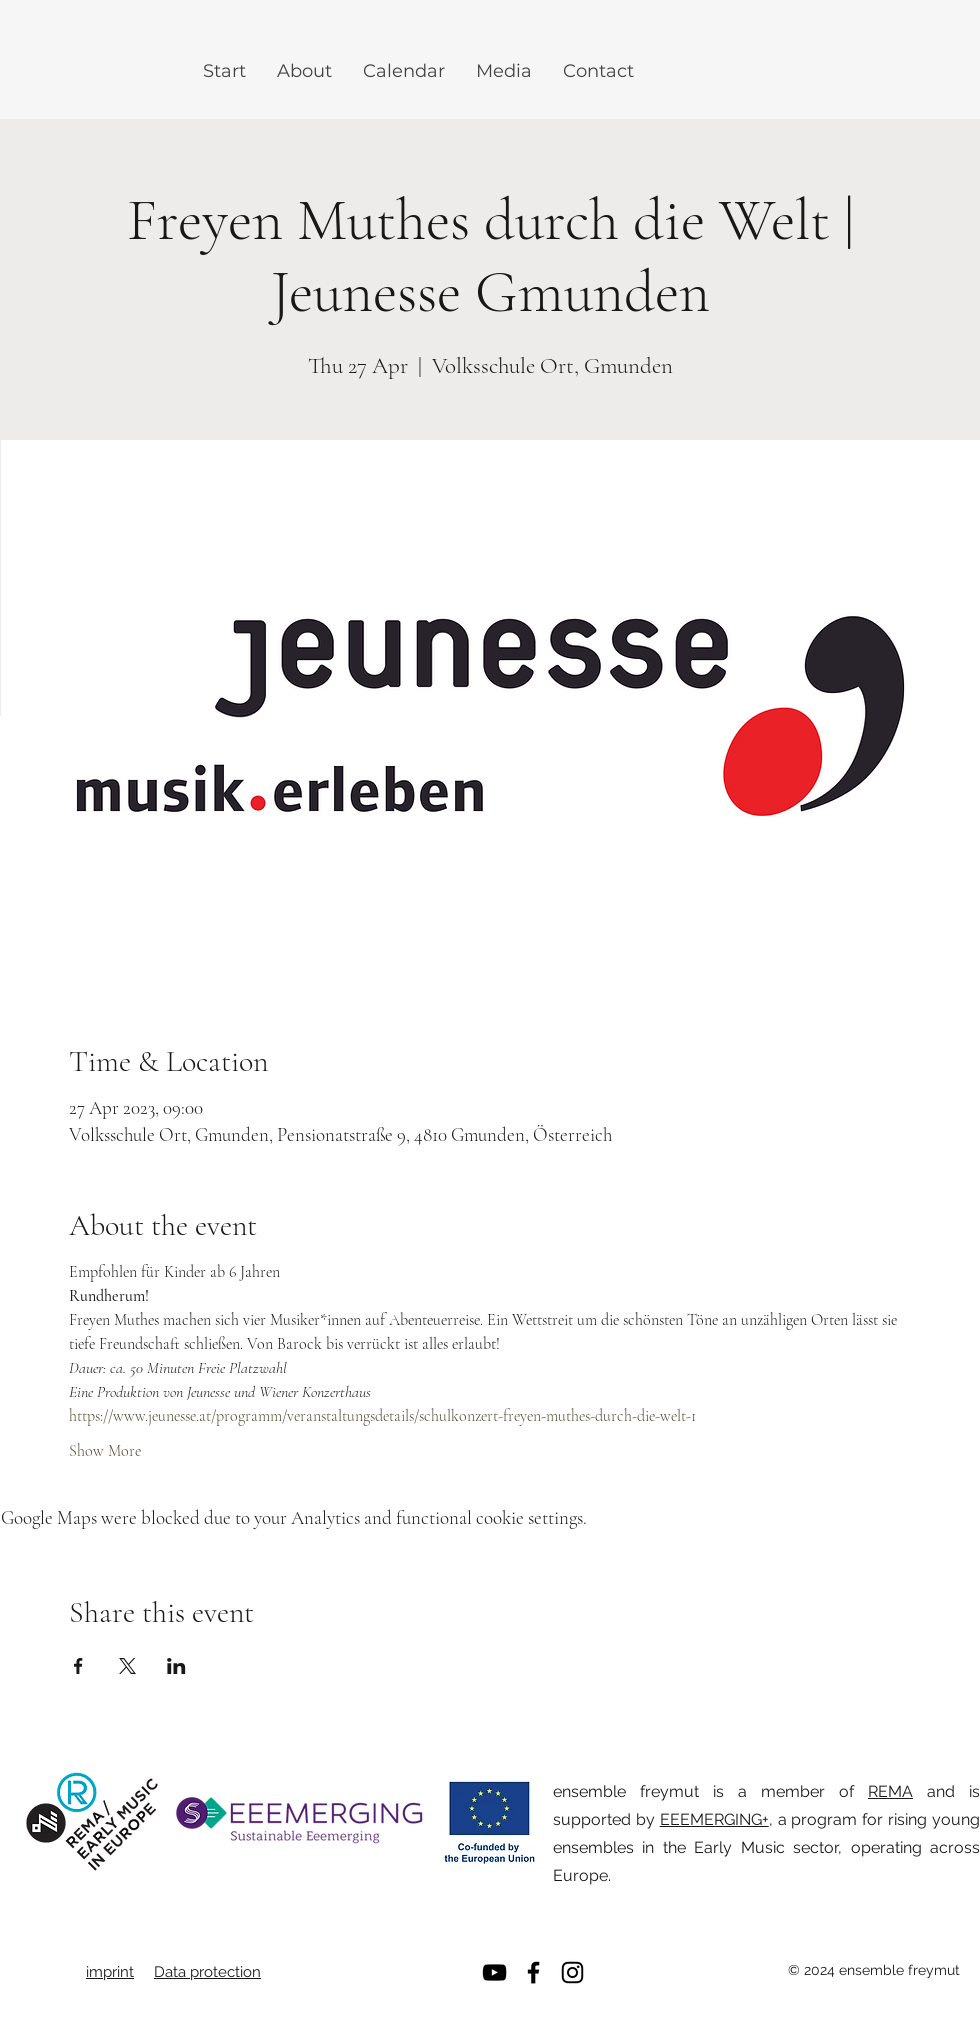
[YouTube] (494, 1972)
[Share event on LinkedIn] (176, 1666)
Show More (105, 1451)
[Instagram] (572, 1972)
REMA (890, 1791)
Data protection (207, 1972)
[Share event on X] (127, 1666)
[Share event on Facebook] (78, 1666)
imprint (110, 1972)
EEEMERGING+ (714, 1819)
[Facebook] (533, 1972)
